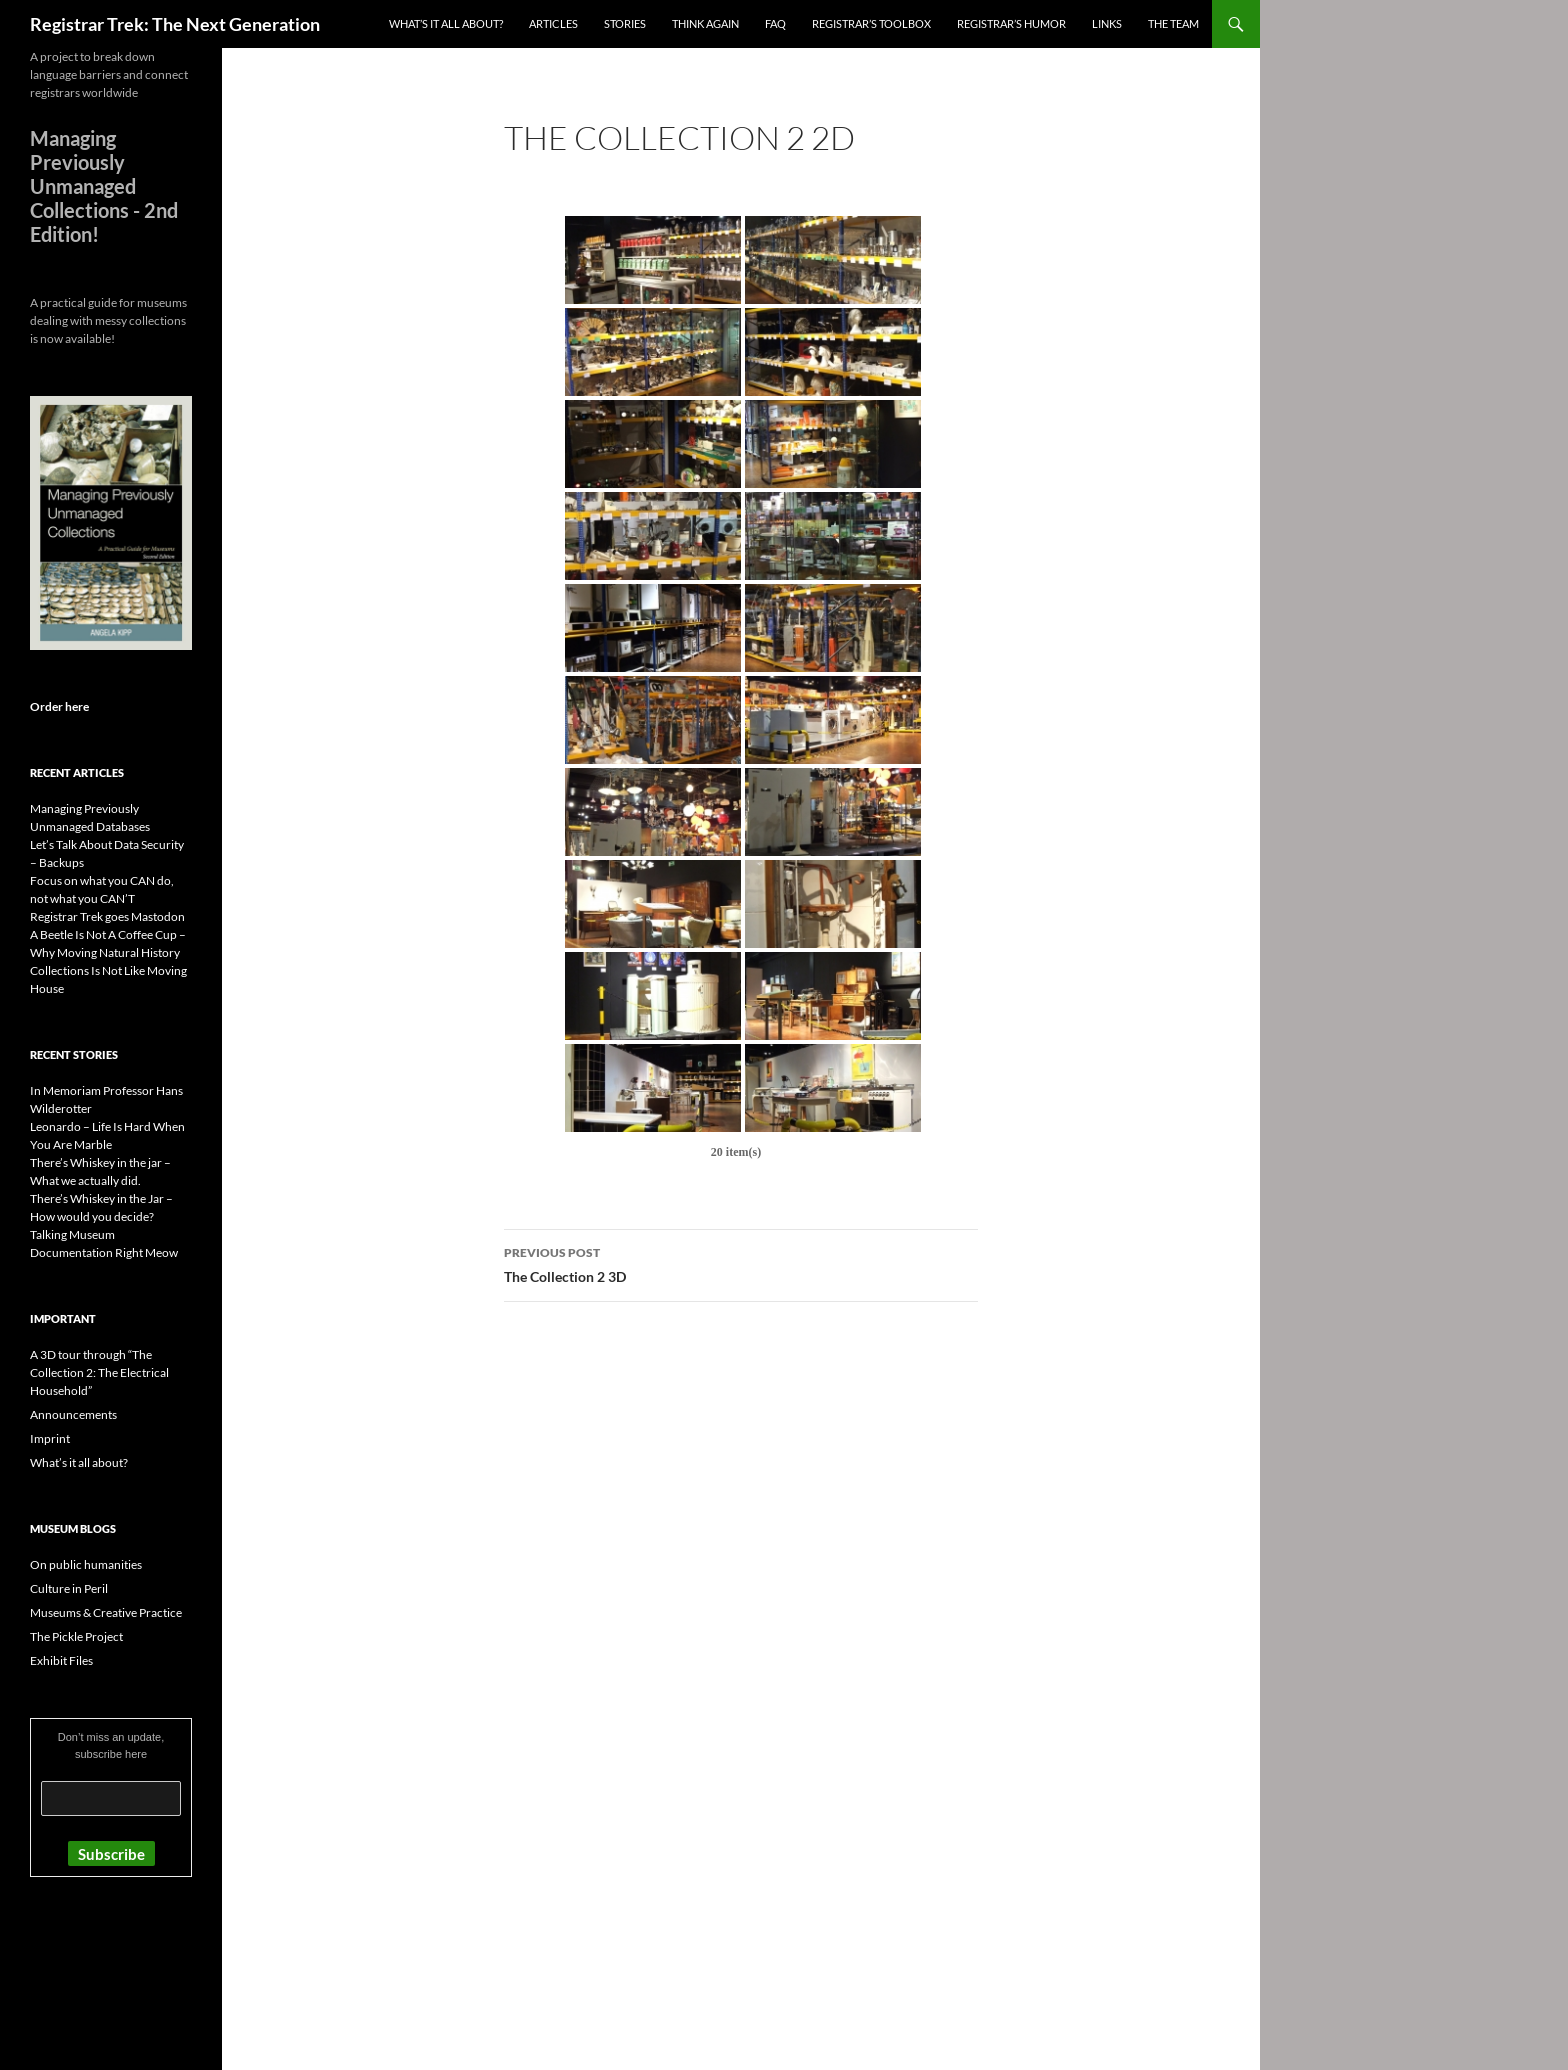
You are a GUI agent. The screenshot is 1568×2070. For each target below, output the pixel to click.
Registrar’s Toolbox (871, 23)
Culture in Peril (69, 1588)
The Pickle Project (76, 1636)
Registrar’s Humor (1011, 23)
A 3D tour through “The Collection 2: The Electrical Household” (99, 1372)
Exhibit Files (61, 1660)
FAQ (775, 23)
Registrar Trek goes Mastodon (107, 916)
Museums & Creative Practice (106, 1612)
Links (1107, 23)
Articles (553, 23)
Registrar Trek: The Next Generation (175, 24)
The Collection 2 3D (741, 1263)
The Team (1173, 23)
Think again (705, 23)
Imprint (50, 1438)
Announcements (73, 1414)
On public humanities (86, 1564)
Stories (625, 23)
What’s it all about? (446, 23)
